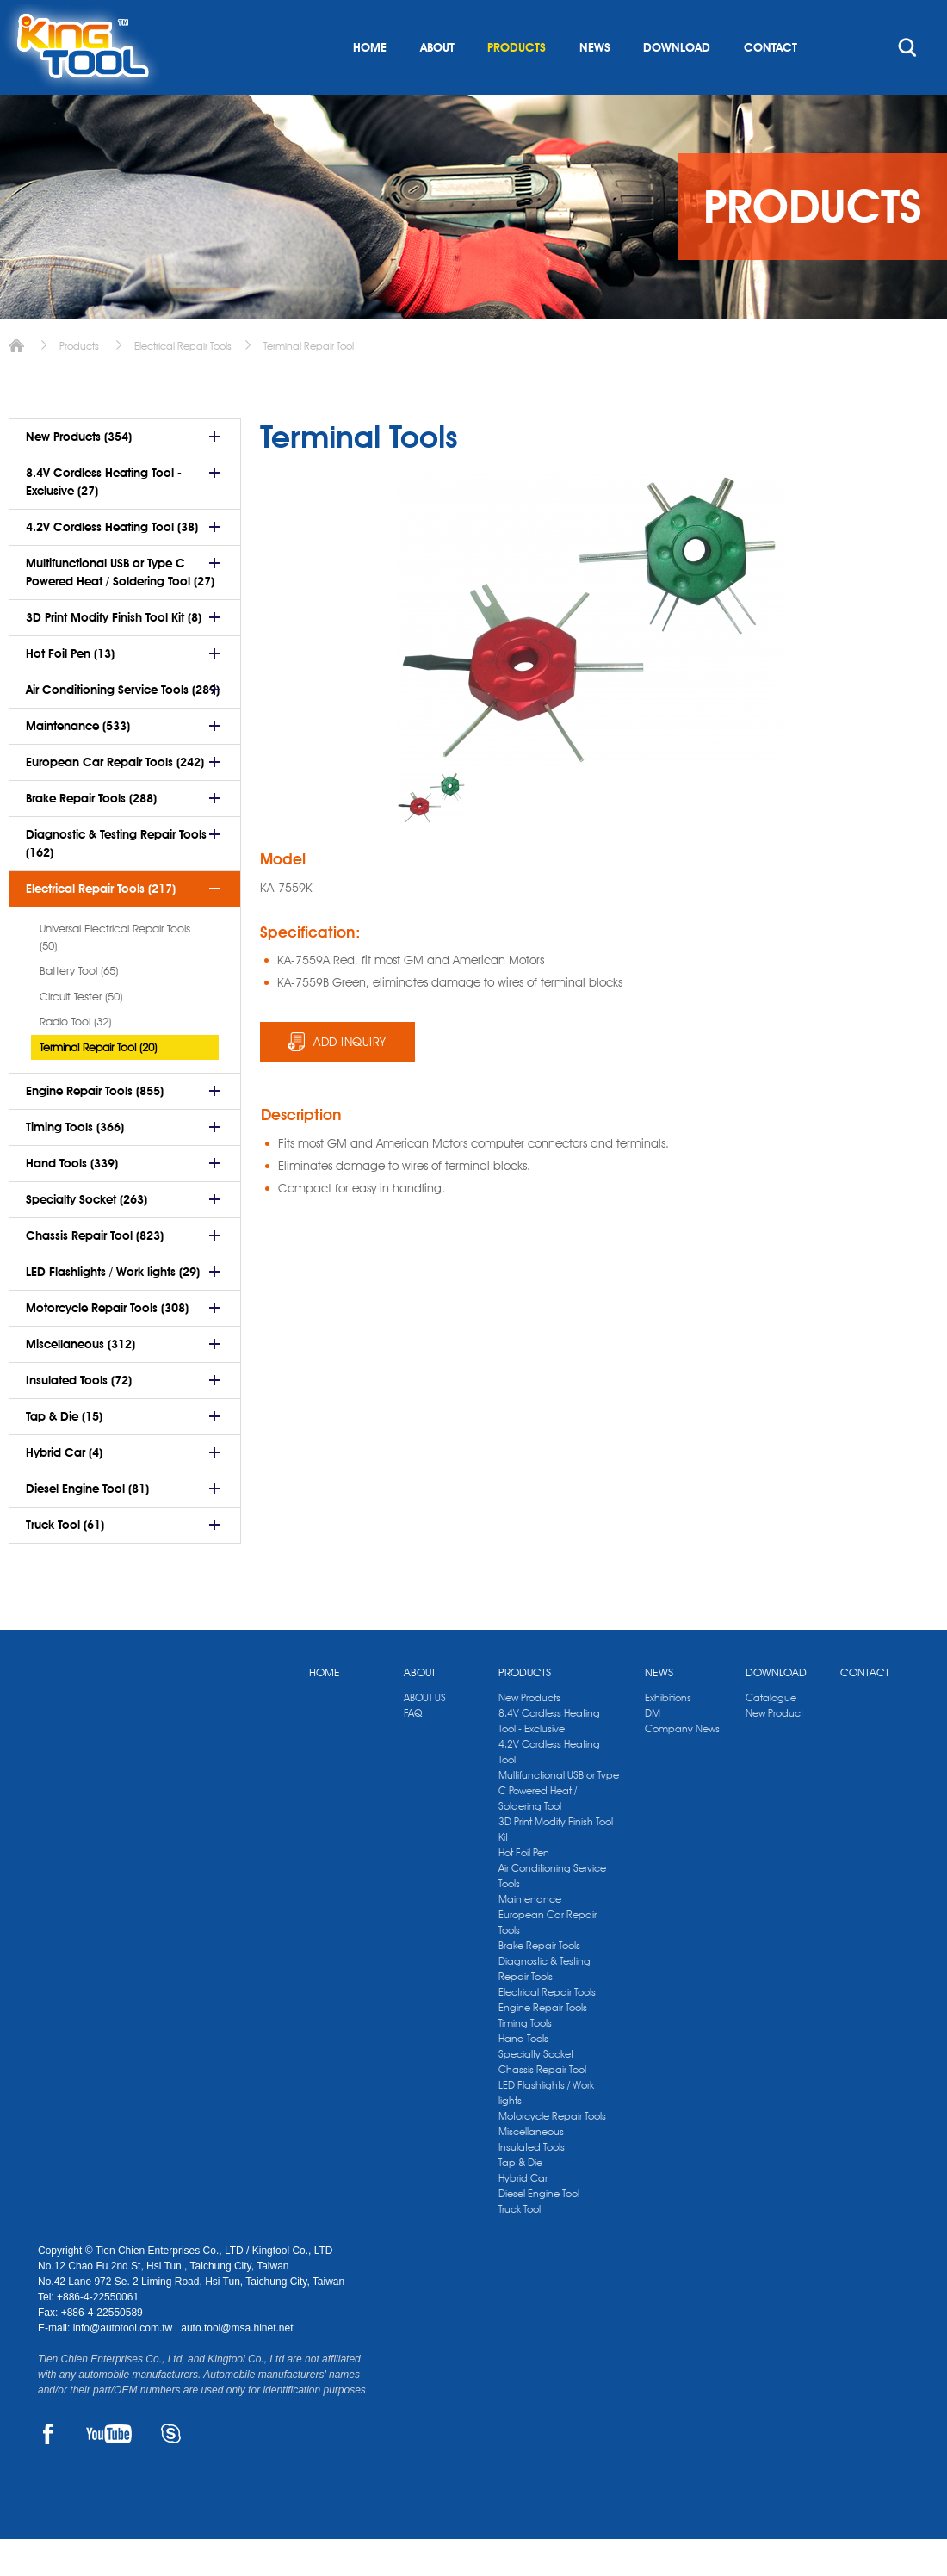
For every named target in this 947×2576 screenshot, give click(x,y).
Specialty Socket (535, 2090)
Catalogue (771, 1734)
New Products (529, 1734)
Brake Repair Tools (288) (91, 835)
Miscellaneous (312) (80, 1381)
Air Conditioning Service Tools (552, 1912)
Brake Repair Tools (539, 1982)
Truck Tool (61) (65, 1562)
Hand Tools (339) (72, 1200)
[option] (431, 835)
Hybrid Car (523, 2214)
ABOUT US (425, 1734)
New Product (774, 1749)
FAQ (413, 1749)
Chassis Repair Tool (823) (95, 1272)
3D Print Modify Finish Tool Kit (555, 1866)
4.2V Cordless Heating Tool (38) (112, 564)
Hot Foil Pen (523, 1889)
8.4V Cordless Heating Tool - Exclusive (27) (104, 519)
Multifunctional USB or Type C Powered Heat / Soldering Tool (558, 1827)
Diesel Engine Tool (538, 2230)
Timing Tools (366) (75, 1164)
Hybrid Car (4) (64, 1489)
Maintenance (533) (78, 763)
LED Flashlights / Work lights (546, 2129)
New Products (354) (79, 473)
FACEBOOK (48, 2471)
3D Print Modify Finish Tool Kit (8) (113, 654)
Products (79, 382)
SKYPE (171, 2471)
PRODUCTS (516, 84)
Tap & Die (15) (64, 1453)
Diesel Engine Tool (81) (87, 1526)
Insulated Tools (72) (79, 1417)
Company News (682, 1765)
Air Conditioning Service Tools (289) (123, 727)
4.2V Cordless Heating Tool (549, 1788)
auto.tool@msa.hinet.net (237, 2365)
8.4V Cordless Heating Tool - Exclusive (549, 1757)
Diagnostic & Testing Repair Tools (544, 2005)
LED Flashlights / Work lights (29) (113, 1309)
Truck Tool (519, 2245)
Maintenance (529, 1935)
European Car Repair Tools (547, 1959)
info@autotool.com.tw (124, 2365)
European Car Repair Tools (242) (115, 799)
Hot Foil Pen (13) (70, 690)
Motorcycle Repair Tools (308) (107, 1345)
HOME (370, 84)
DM (652, 1749)
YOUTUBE (109, 2471)
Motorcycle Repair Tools (552, 2152)
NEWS (594, 84)
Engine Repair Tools (542, 2044)
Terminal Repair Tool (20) (98, 1084)
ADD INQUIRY (350, 1079)
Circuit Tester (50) (81, 1033)
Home (16, 382)
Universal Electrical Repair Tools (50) (115, 973)
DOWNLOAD (676, 84)
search (907, 84)
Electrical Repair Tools (183, 382)
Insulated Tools (531, 2183)
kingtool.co (884, 18)
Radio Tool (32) (75, 1058)
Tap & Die (520, 2199)
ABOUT (437, 84)
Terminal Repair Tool (308, 382)
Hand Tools (523, 2075)
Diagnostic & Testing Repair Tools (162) (116, 880)
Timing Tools (525, 2059)
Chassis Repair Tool (542, 2106)
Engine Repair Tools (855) (95, 1128)
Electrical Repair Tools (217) (101, 925)
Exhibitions (668, 1734)
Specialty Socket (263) (86, 1236)
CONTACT (770, 84)
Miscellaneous (531, 2168)
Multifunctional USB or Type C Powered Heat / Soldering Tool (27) (120, 609)
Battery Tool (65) (79, 1007)
